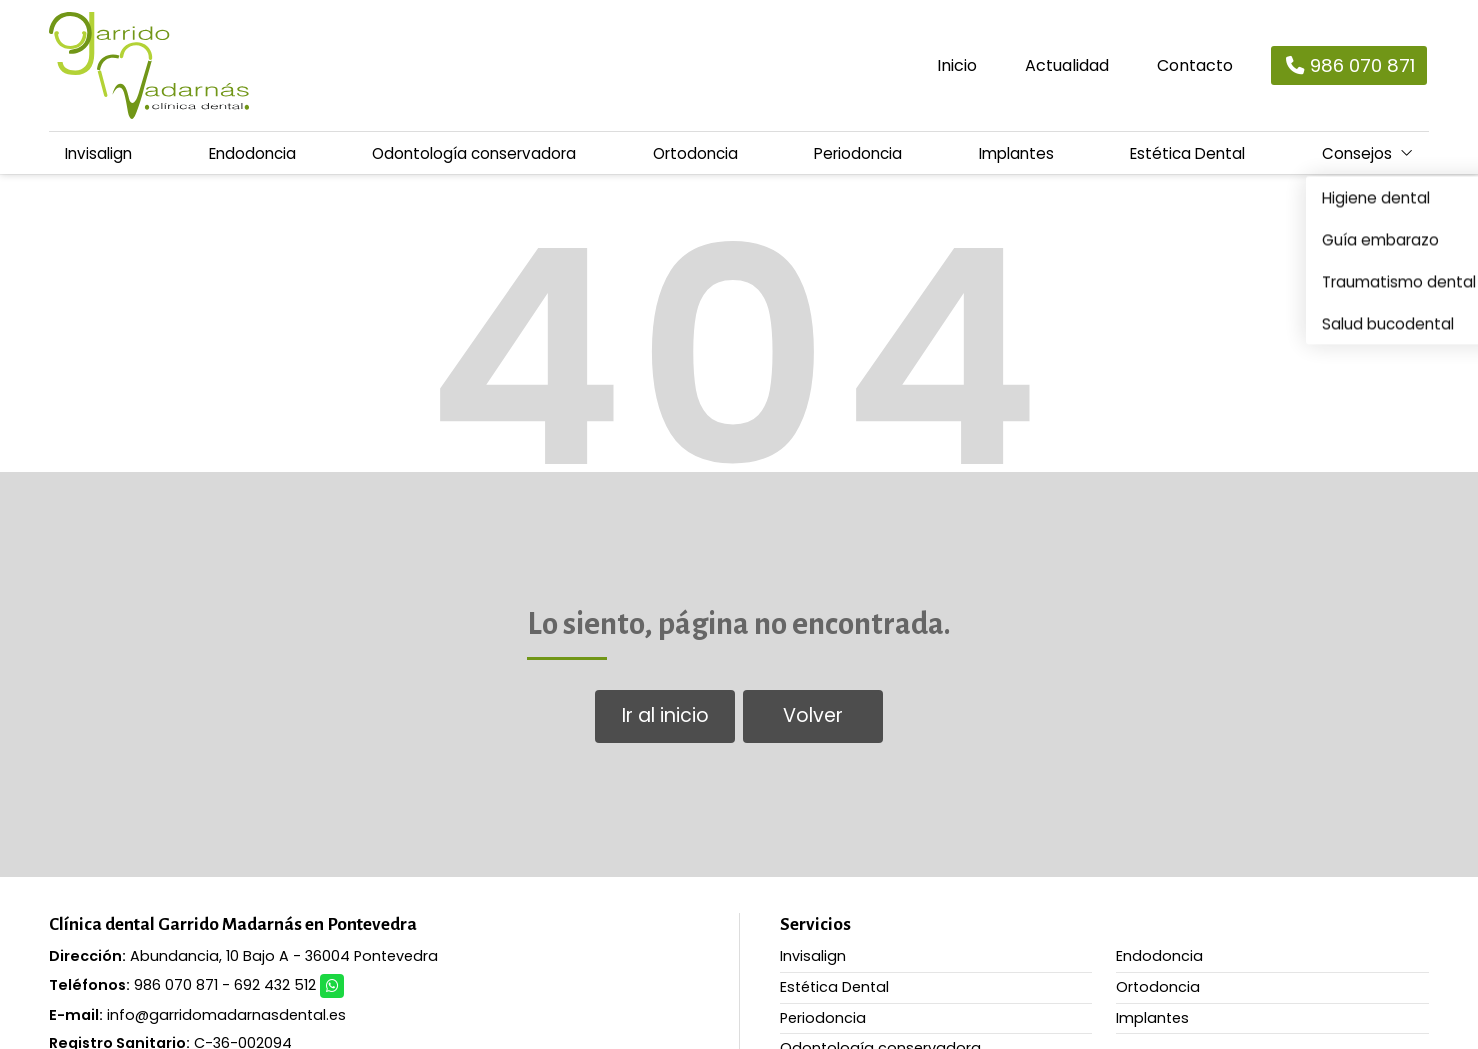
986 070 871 (176, 984)
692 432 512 (275, 984)
